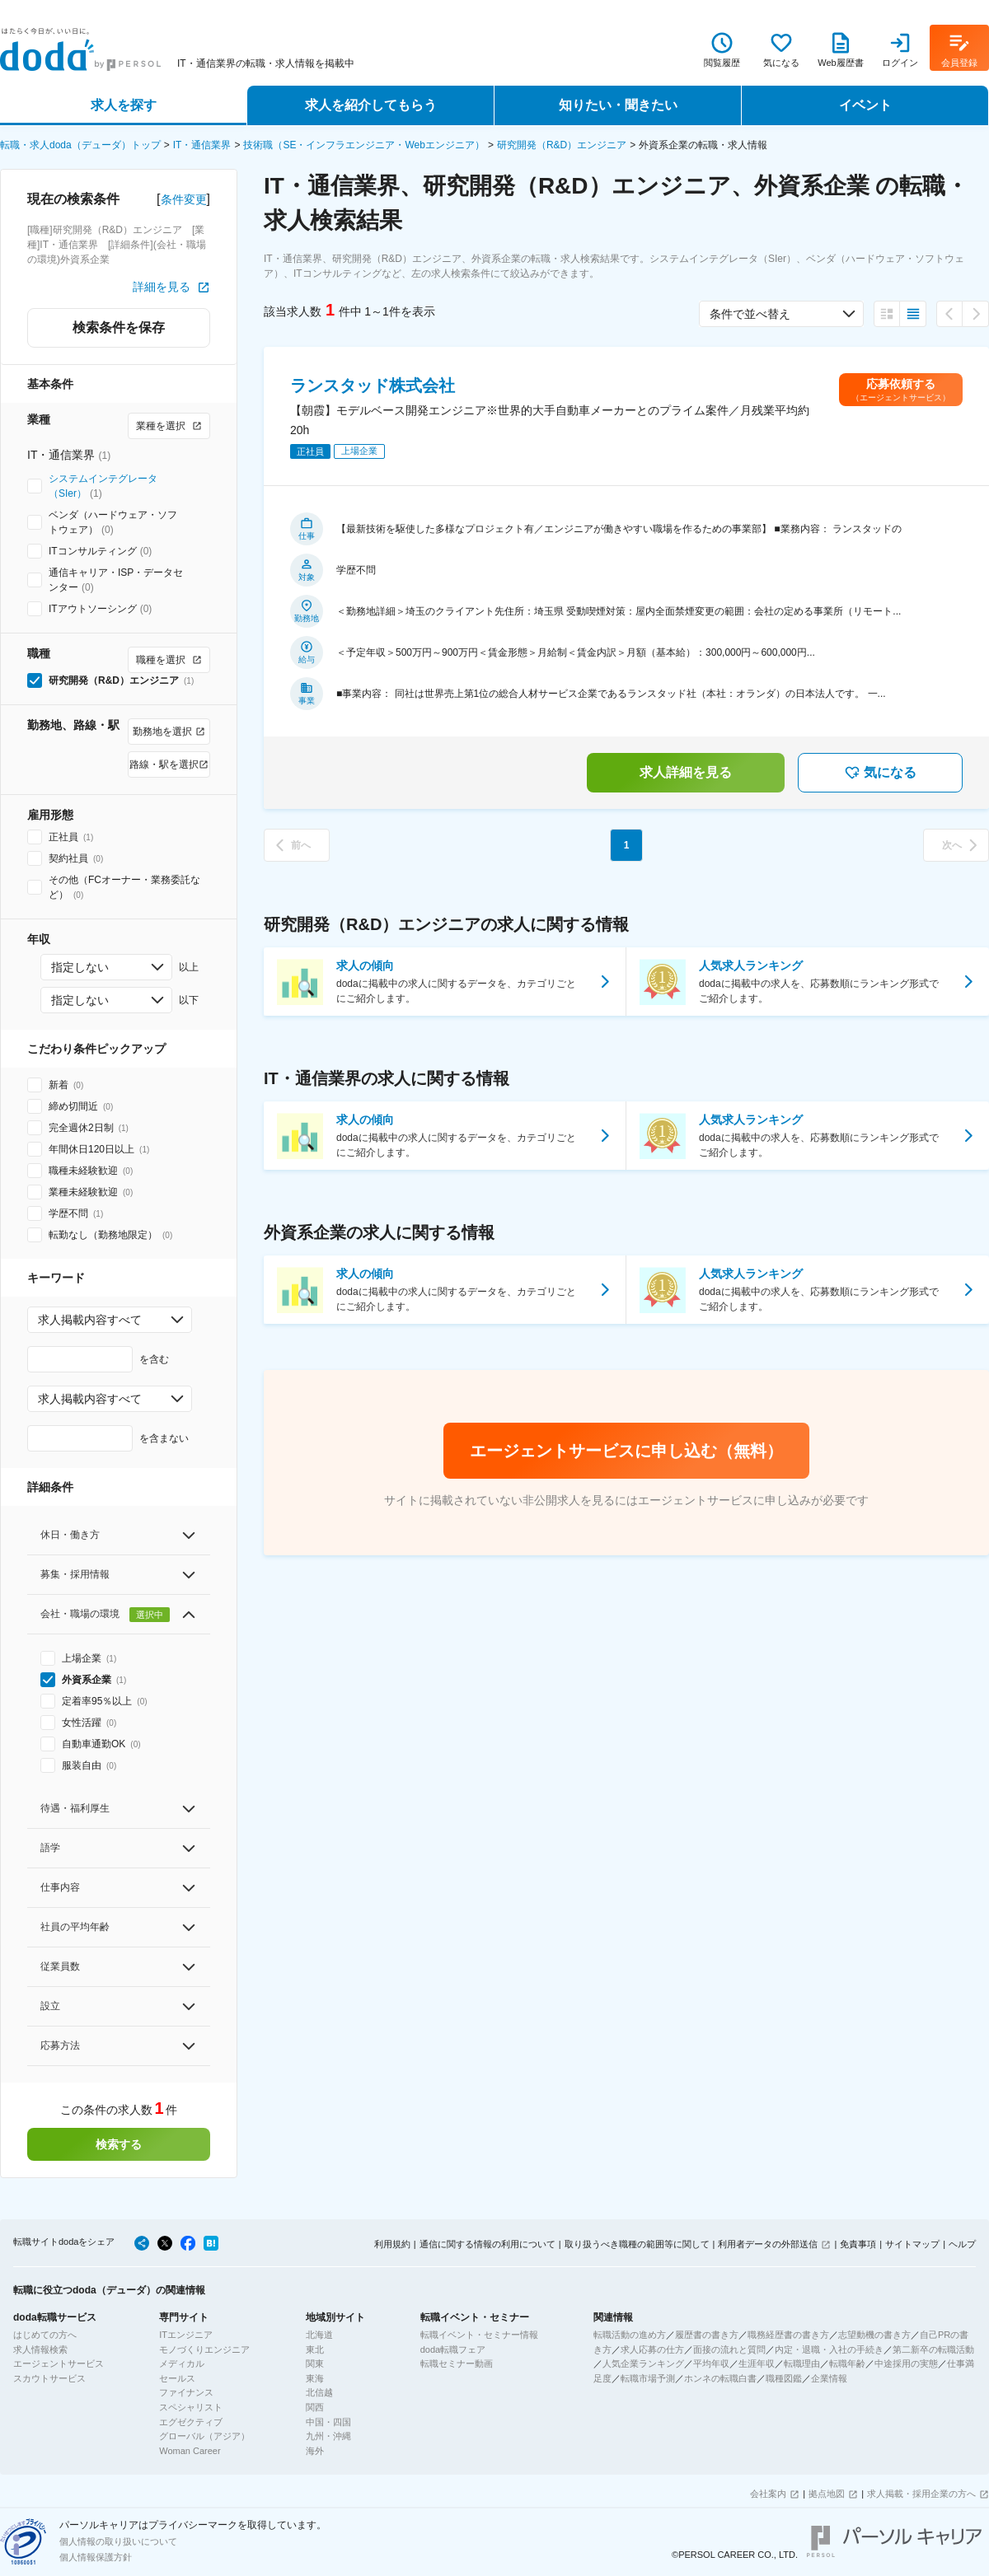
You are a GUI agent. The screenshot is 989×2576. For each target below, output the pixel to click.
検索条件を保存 (119, 327)
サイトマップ (912, 2244)
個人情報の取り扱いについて (118, 2541)
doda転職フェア (452, 2349)
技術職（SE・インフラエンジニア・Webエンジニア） (363, 145)
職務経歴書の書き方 (788, 2335)
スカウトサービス (49, 2378)
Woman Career (189, 2451)
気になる (880, 772)
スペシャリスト (191, 2407)
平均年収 (711, 2363)
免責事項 (858, 2244)
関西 (315, 2407)
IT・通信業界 (202, 145)
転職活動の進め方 (629, 2335)
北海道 (319, 2335)
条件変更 (184, 199)
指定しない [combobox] (80, 967)
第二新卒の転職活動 (933, 2349)
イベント (865, 105)
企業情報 (829, 2378)
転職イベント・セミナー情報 (479, 2335)
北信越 (319, 2392)
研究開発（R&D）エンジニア (561, 145)
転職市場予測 (648, 2378)
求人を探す (124, 105)
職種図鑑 (784, 2378)
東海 (315, 2378)
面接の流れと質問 (729, 2349)
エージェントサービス (58, 2363)
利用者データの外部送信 (768, 2244)
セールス (177, 2378)
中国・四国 (328, 2422)
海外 (315, 2451)
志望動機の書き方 (874, 2335)
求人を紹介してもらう (371, 105)
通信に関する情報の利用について (487, 2244)
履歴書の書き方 (706, 2335)
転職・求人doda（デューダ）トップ (80, 145)
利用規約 (392, 2244)
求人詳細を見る (686, 772)
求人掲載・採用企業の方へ (921, 2494)
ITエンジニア (186, 2335)
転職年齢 (847, 2363)
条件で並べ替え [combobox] (750, 313)
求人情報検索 (40, 2349)
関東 (315, 2363)
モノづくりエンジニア (204, 2349)
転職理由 (802, 2363)
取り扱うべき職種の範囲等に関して (637, 2244)
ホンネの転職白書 (720, 2378)
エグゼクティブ (191, 2422)
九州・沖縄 (328, 2436)
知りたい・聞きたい (618, 105)
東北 (315, 2349)
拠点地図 (827, 2494)
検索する (119, 2144)
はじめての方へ (45, 2335)
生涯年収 (756, 2363)
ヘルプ (962, 2244)
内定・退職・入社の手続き (829, 2349)
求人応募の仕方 (652, 2349)
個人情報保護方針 (95, 2557)
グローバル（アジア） (204, 2436)
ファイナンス (186, 2392)
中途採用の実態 (906, 2363)
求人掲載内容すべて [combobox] (90, 1319)
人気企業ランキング (643, 2363)
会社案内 (768, 2494)
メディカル (181, 2363)
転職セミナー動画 (456, 2363)
